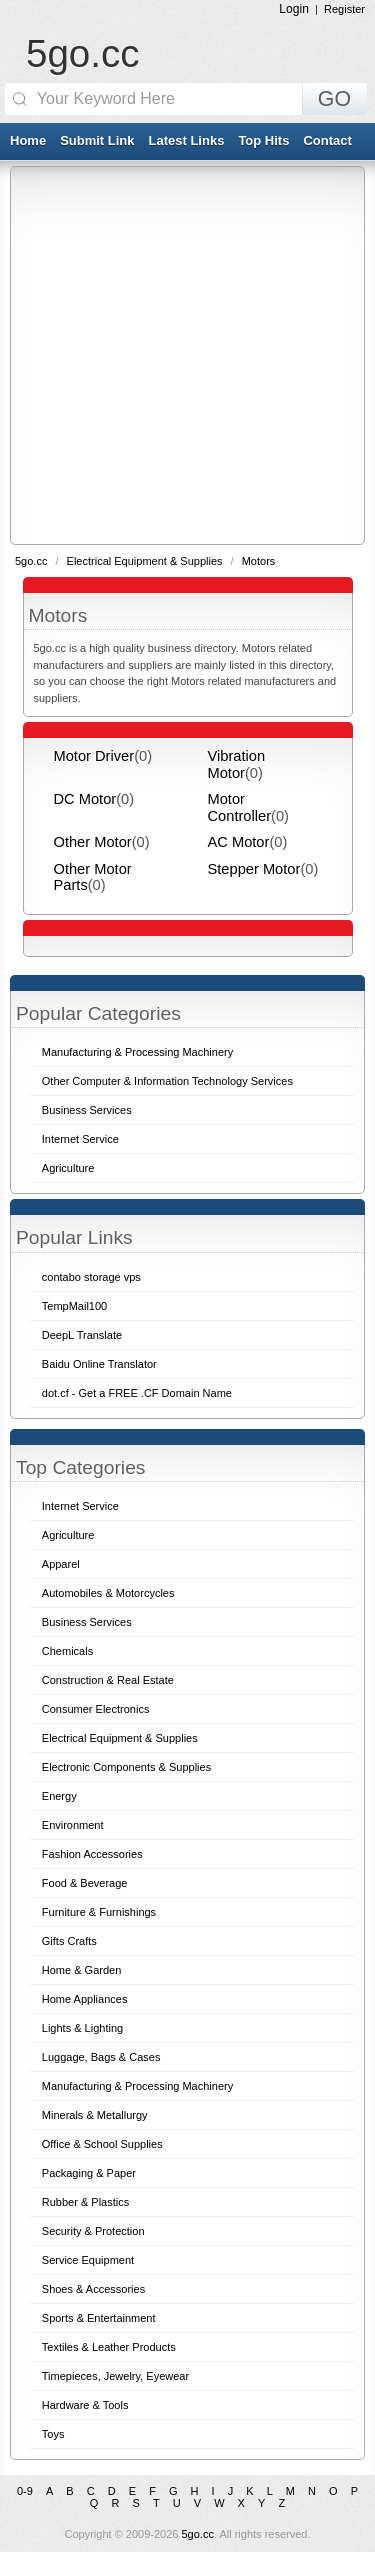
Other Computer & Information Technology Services (167, 1081)
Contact (327, 140)
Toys (53, 2434)
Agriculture (68, 1535)
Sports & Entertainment (99, 2318)
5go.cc (82, 53)
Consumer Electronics (96, 1709)
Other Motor (93, 842)
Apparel (61, 1564)
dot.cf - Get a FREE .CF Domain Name (137, 1393)
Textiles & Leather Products (109, 2347)
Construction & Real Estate (108, 1680)
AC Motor (239, 842)
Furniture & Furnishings (99, 1912)
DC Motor (85, 799)
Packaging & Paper (89, 2173)
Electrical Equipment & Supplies (146, 561)
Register (344, 9)
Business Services (87, 1622)
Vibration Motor (237, 764)
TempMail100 (74, 1306)
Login (294, 9)
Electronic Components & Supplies (126, 1767)
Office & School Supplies (102, 2144)
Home (28, 140)
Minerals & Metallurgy (95, 2115)
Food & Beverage (85, 1883)
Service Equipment (88, 2260)
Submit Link (97, 140)
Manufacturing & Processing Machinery (137, 2086)
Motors (259, 561)
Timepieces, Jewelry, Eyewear (115, 2376)
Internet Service (80, 1506)
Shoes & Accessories (93, 2289)
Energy (59, 1796)
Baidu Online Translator (99, 1364)
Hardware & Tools (85, 2405)
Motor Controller (240, 807)
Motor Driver (94, 756)
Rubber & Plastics (85, 2202)
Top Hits (263, 140)
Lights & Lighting (82, 2028)
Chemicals (67, 1651)
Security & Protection (93, 2231)
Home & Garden (81, 1970)
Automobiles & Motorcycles (108, 1593)
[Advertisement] (187, 354)
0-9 (25, 2491)
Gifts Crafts (69, 1941)
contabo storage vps (91, 1277)
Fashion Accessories (92, 1854)
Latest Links (187, 140)
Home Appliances (85, 1999)
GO (334, 99)
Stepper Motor (254, 869)
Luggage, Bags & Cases (101, 2057)
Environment (73, 1825)
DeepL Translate (82, 1335)
